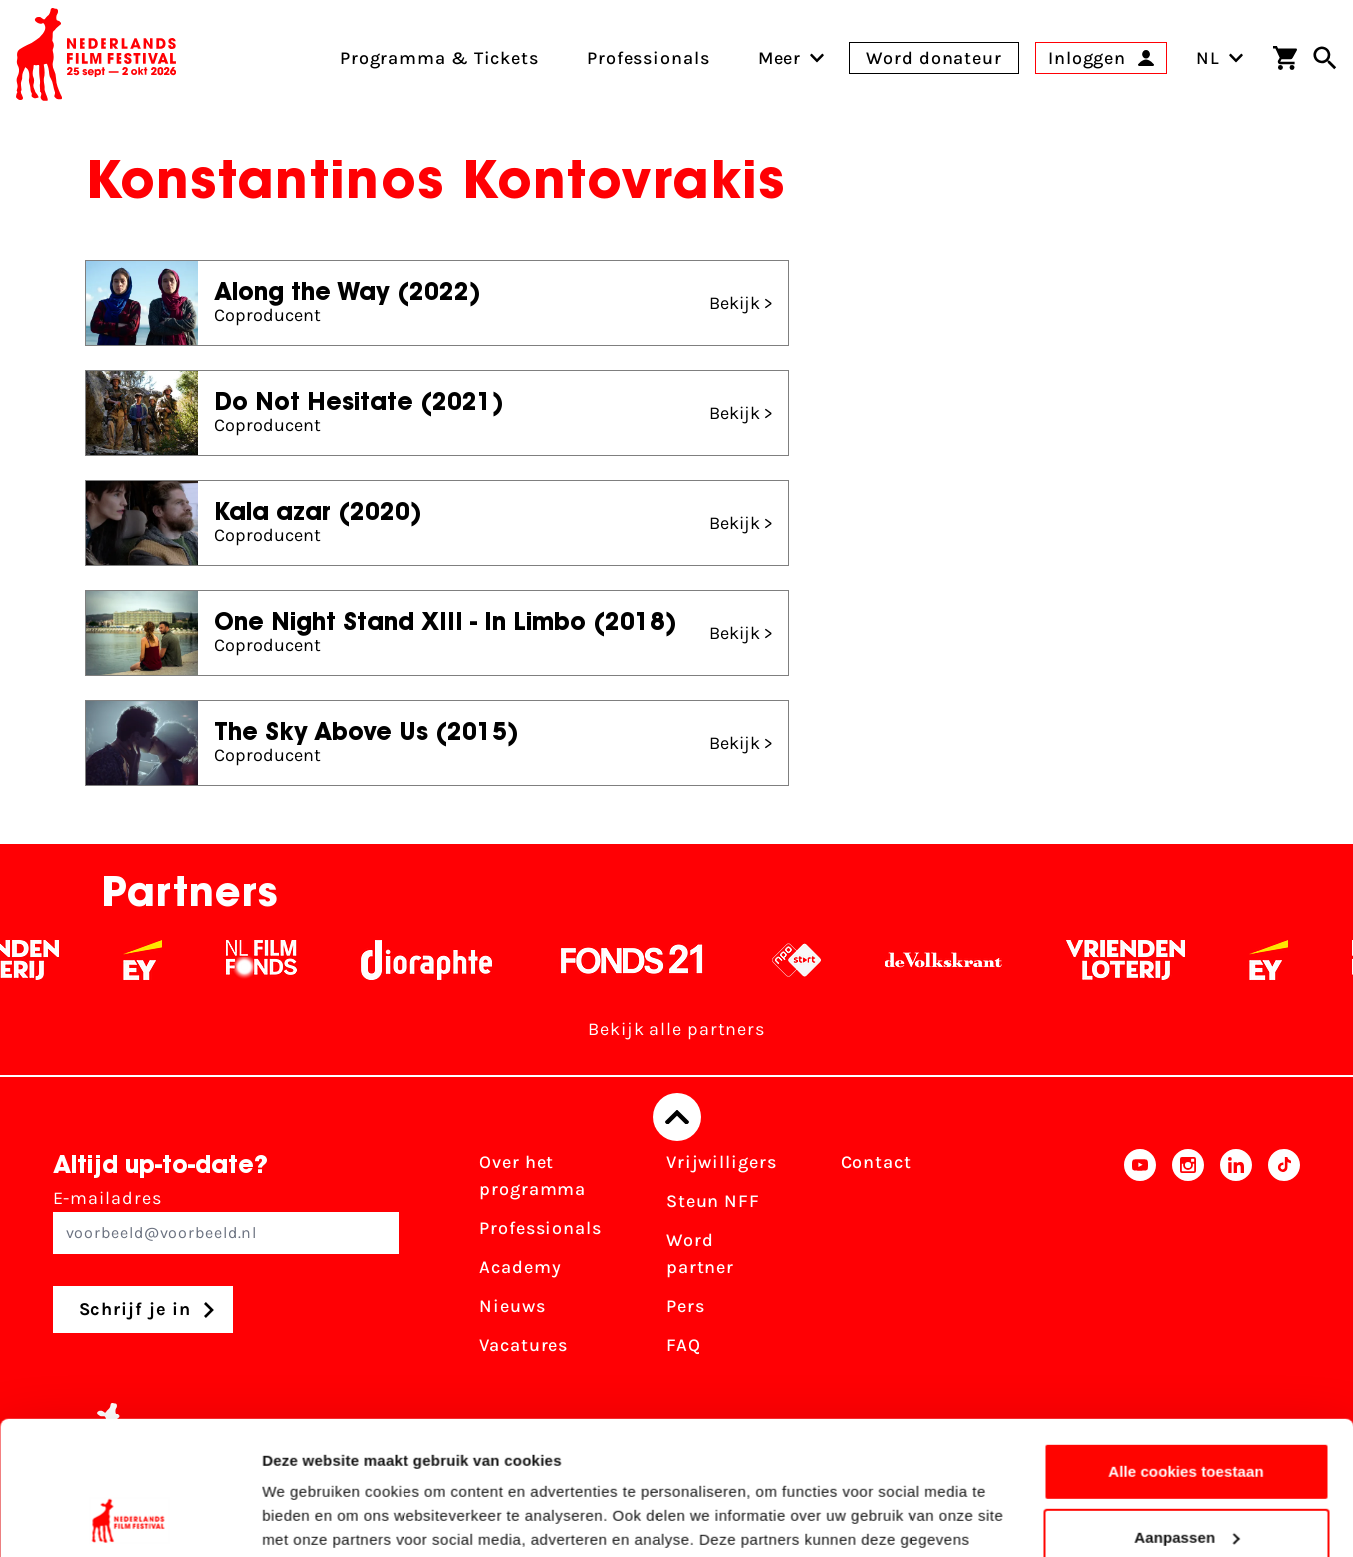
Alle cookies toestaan (1186, 1346)
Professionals (540, 1228)
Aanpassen (1186, 1411)
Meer (780, 58)
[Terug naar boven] (677, 1117)
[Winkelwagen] (1285, 58)
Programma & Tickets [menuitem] (439, 58)
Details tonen (309, 1517)
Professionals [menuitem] (648, 58)
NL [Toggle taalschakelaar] (1220, 58)
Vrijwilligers (721, 1162)
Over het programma (532, 1175)
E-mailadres (226, 1220)
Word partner (700, 1253)
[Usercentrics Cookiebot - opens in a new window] (129, 1518)
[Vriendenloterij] (1141, 960)
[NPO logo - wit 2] (812, 960)
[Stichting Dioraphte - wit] (442, 960)
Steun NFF (713, 1201)
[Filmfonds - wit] (277, 960)
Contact (876, 1162)
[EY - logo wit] (158, 960)
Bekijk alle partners (676, 1029)
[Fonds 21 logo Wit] (648, 960)
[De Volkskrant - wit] (959, 960)
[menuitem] (780, 58)
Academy (520, 1267)
